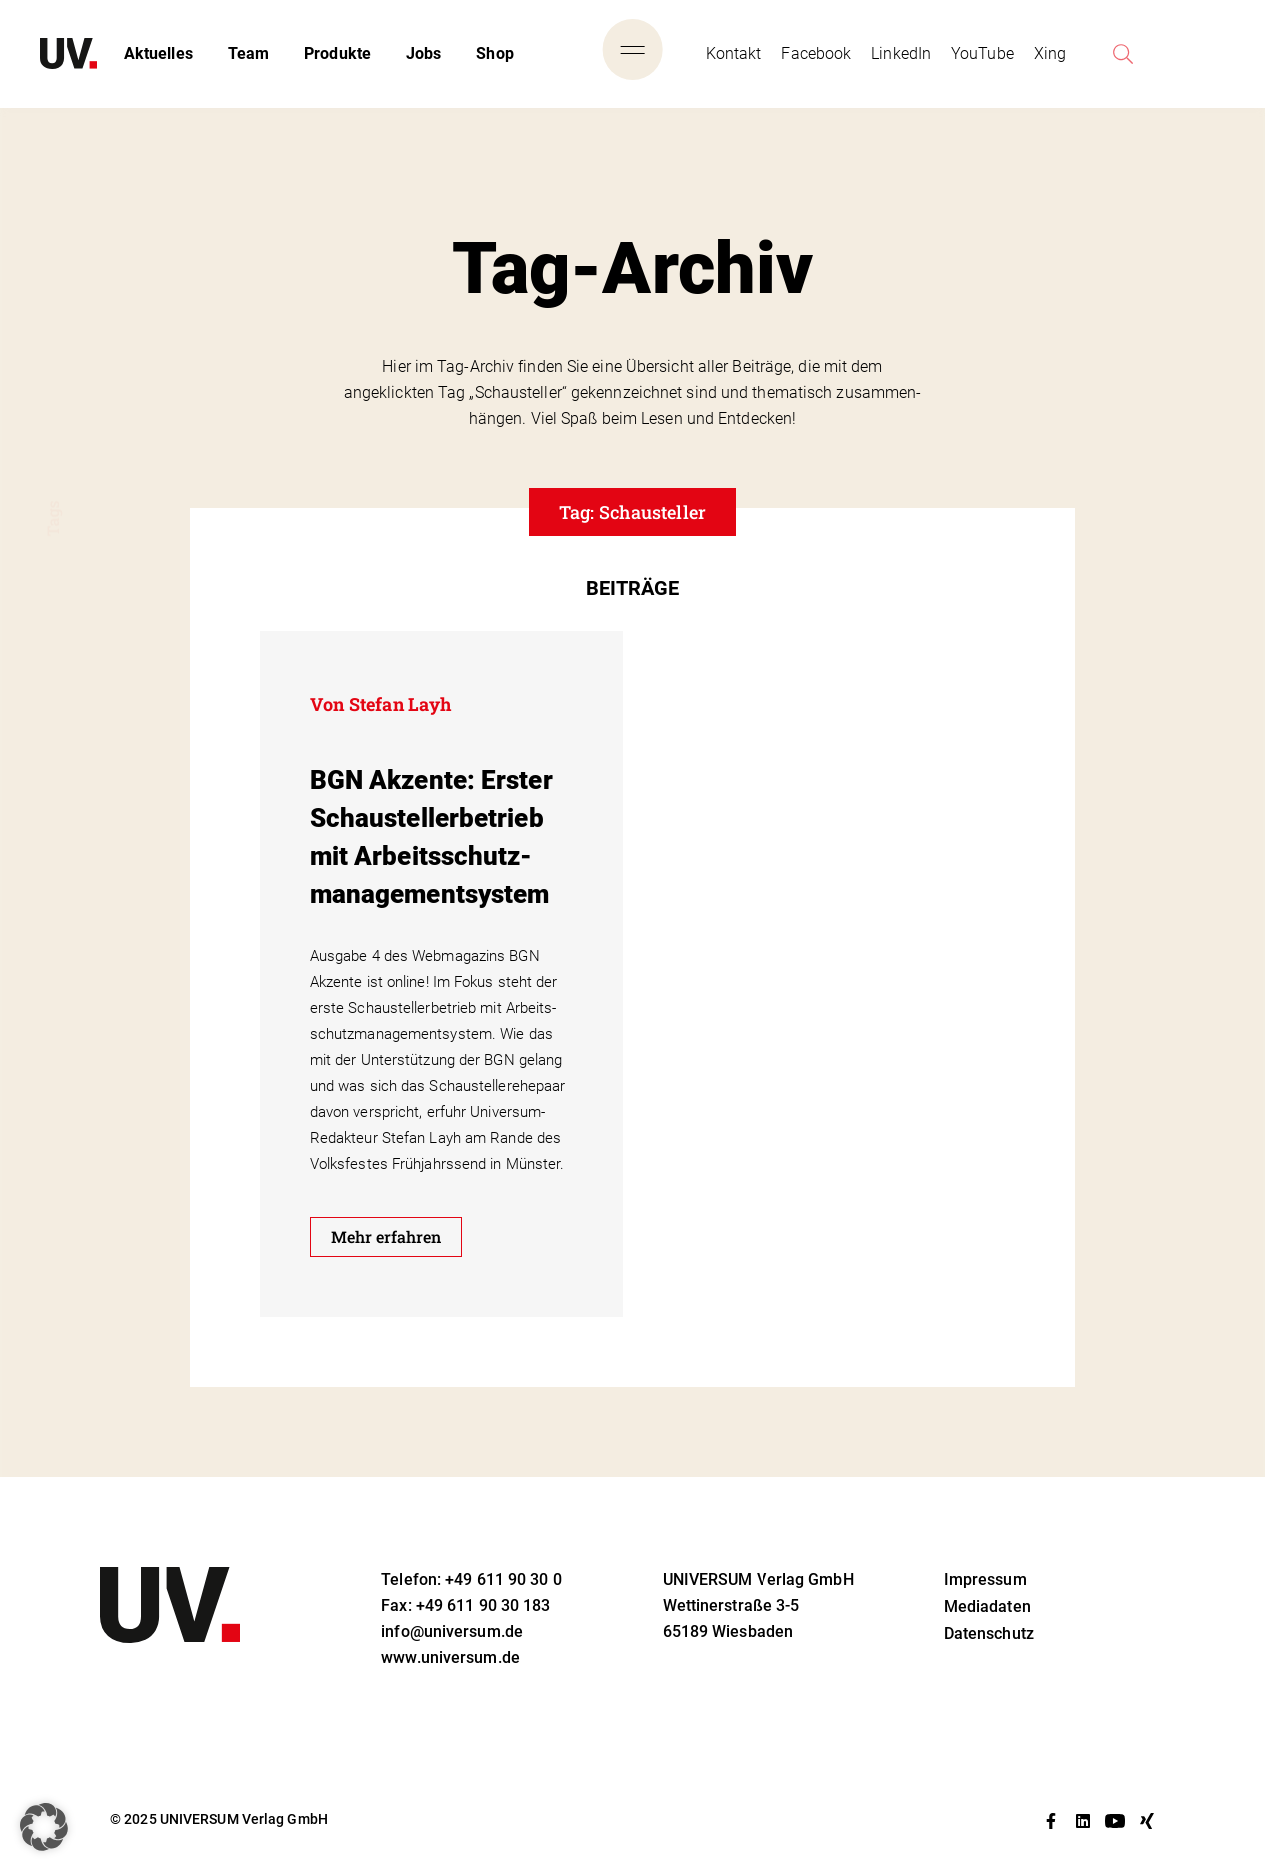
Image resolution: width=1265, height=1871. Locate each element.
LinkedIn (901, 53)
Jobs (423, 53)
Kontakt (734, 53)
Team (248, 53)
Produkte (337, 53)
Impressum (985, 1579)
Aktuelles (158, 53)
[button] (44, 1827)
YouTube (982, 53)
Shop (494, 53)
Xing (1050, 53)
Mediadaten (987, 1606)
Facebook (816, 53)
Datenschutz (989, 1633)
